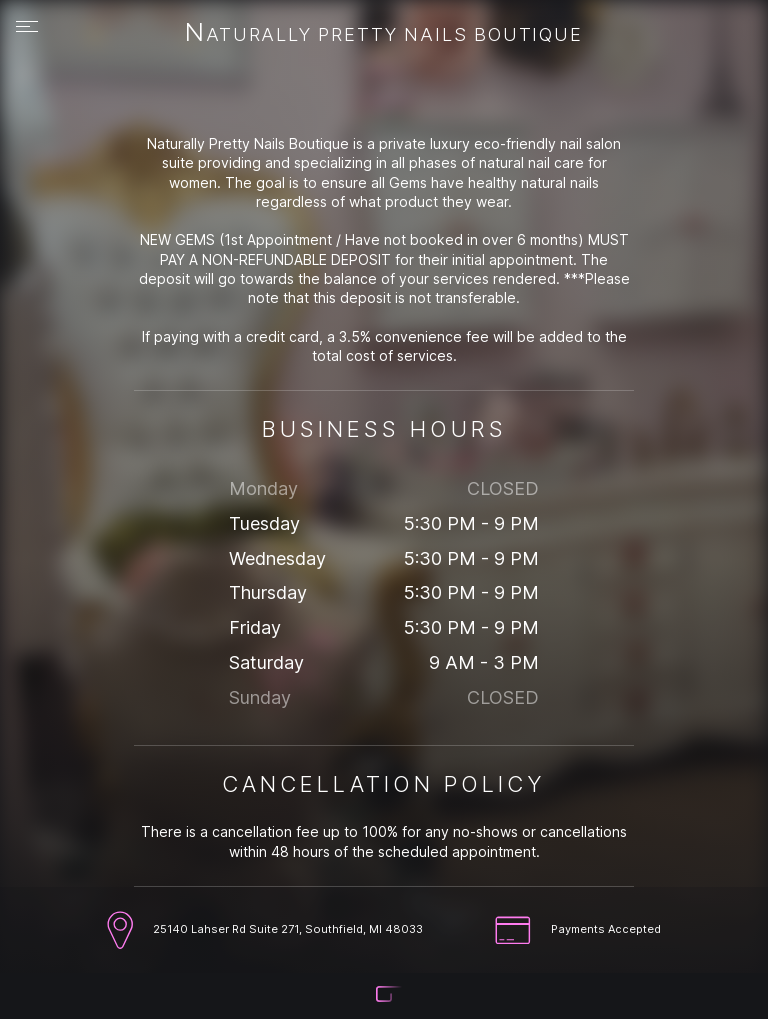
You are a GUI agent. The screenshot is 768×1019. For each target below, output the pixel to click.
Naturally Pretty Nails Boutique (383, 34)
